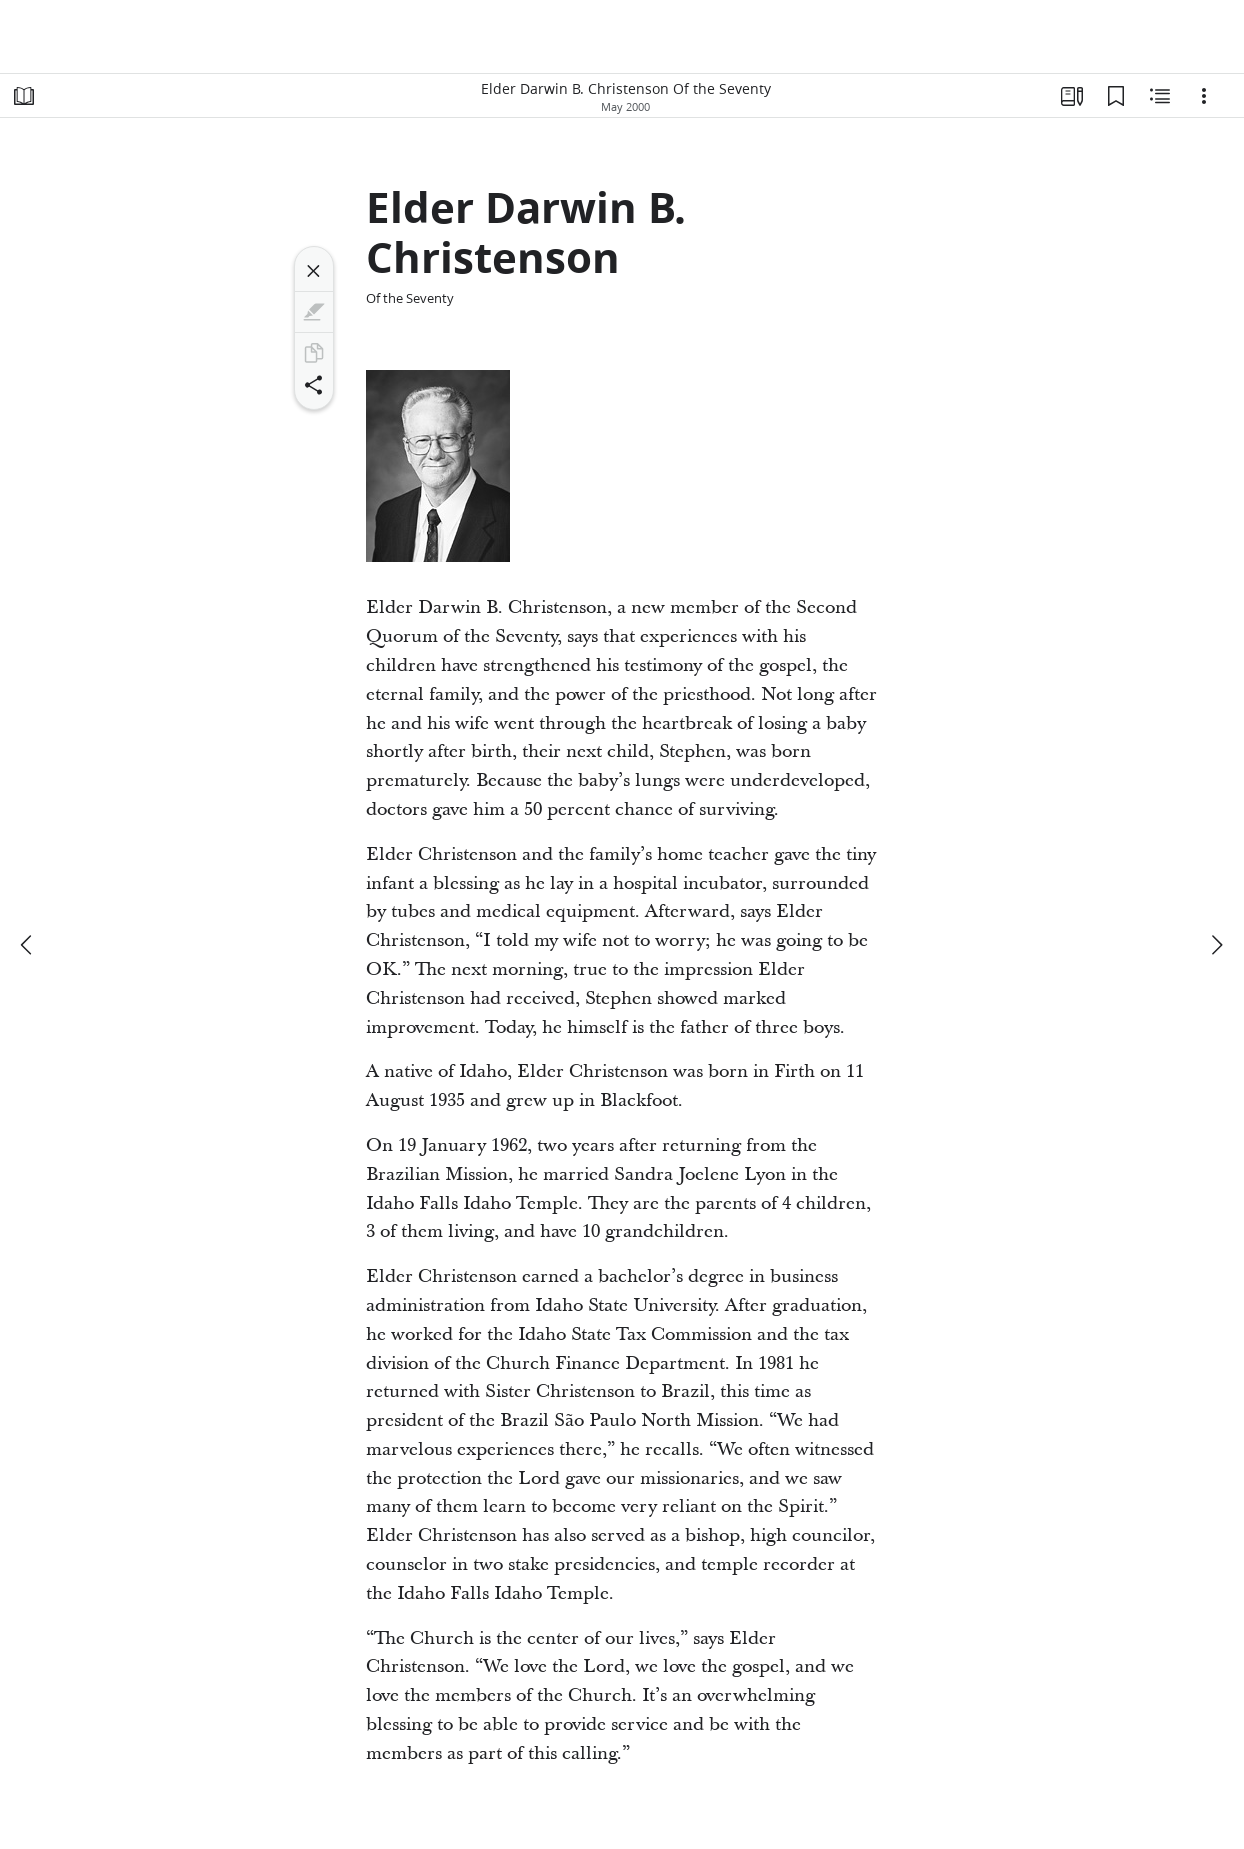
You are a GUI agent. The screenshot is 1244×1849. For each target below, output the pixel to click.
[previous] (28, 945)
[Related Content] (1160, 96)
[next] (1216, 945)
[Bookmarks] (1116, 96)
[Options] (1204, 96)
